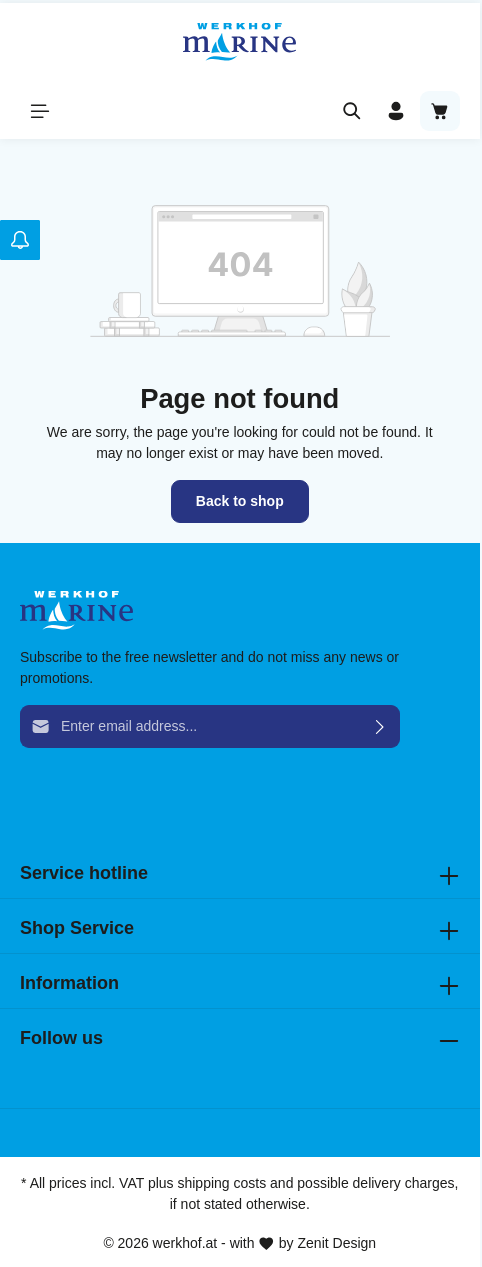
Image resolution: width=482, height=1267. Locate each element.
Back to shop (240, 501)
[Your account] (396, 111)
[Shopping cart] (440, 111)
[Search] (352, 111)
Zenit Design (337, 1243)
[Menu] (40, 111)
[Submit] (380, 726)
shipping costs (221, 1183)
